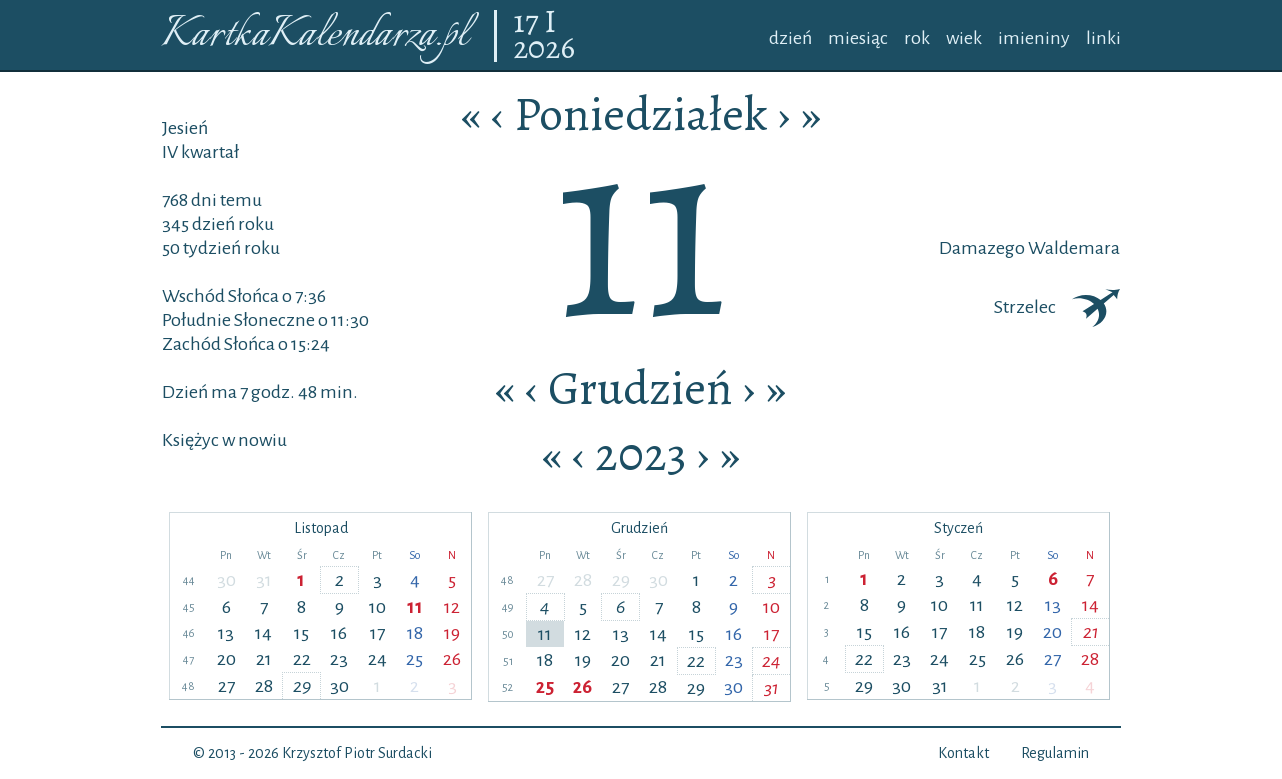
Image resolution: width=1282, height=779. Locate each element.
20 (226, 659)
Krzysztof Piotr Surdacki (357, 753)
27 (226, 686)
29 (302, 686)
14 (263, 633)
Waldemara (1072, 248)
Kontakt (963, 753)
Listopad (321, 528)
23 (339, 659)
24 (377, 659)
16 (339, 633)
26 (452, 659)
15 (301, 633)
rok (917, 38)
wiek (964, 38)
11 (415, 607)
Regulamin (1055, 753)
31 (264, 580)
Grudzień (640, 388)
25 (414, 659)
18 (415, 633)
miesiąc (858, 38)
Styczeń (958, 528)
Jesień (185, 128)
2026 (544, 49)
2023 (641, 454)
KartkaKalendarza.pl (314, 35)
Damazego (982, 248)
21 (264, 659)
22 (302, 659)
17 (528, 23)
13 (226, 633)
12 (452, 607)
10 (377, 607)
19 (452, 633)
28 (264, 686)
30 (226, 580)
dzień (790, 38)
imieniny (1034, 38)
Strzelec (1057, 307)
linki (1103, 38)
